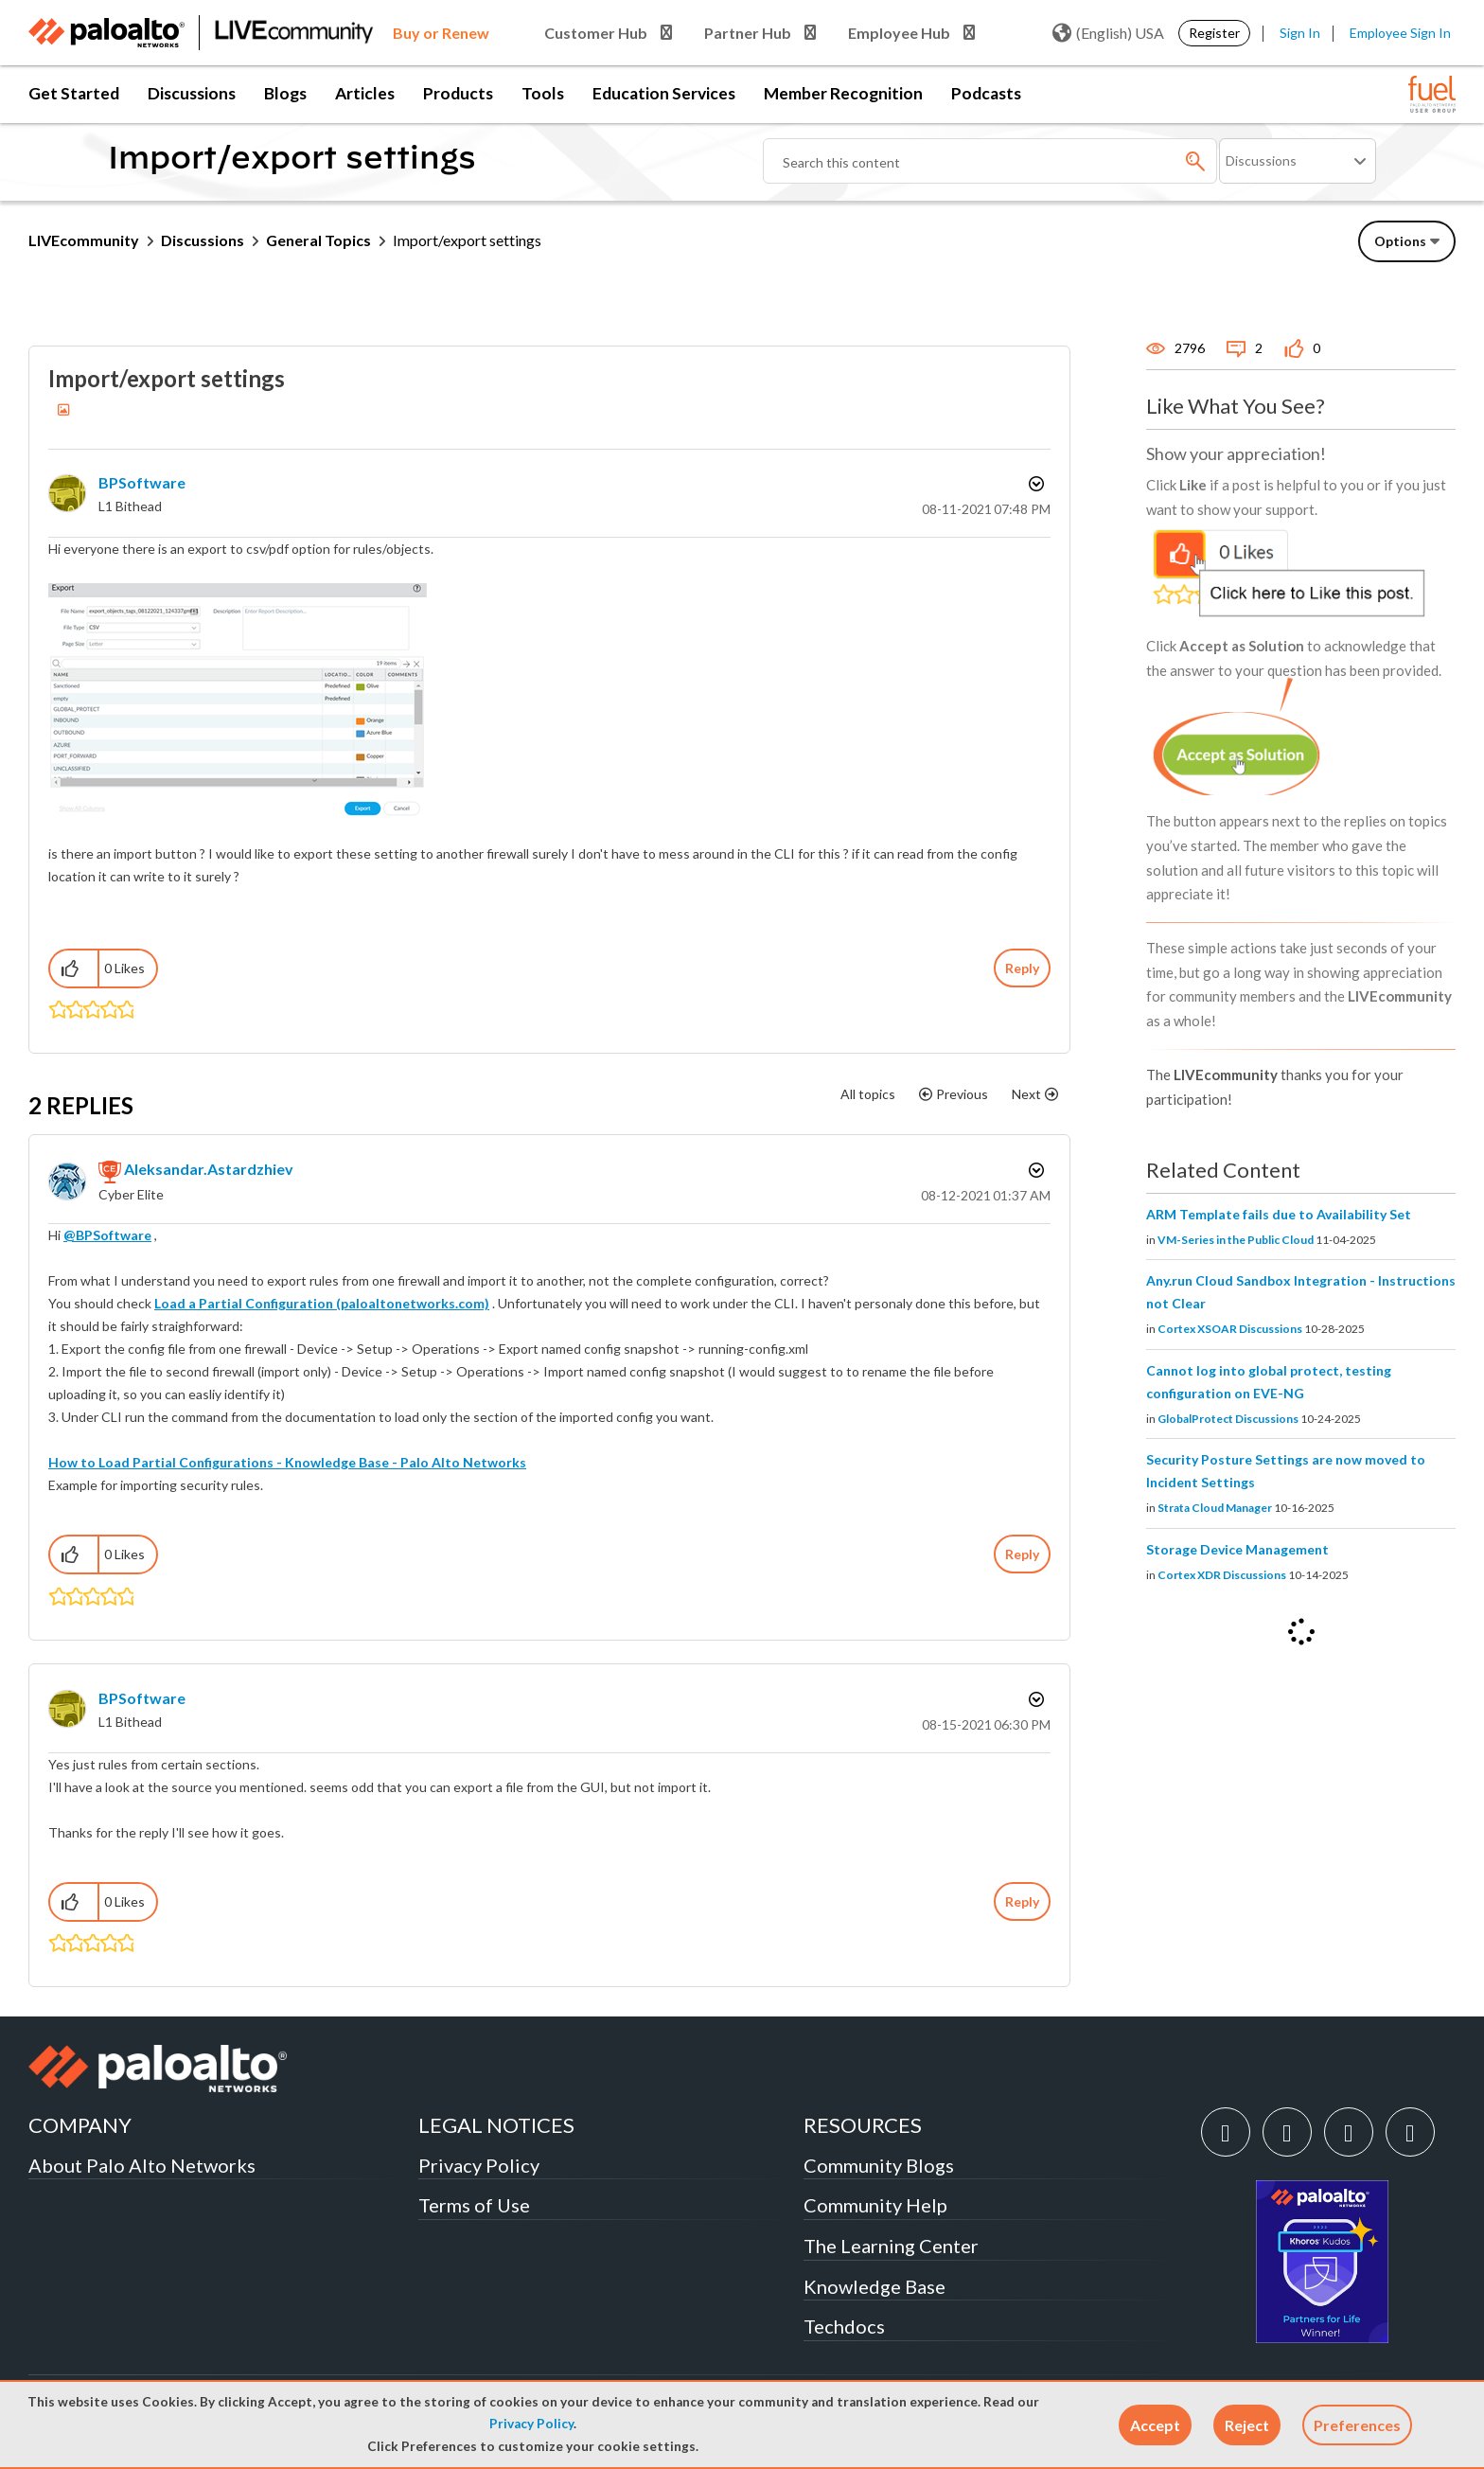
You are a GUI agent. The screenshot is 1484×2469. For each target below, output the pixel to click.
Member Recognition (843, 93)
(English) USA (1108, 33)
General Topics (318, 240)
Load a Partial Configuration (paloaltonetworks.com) (321, 1303)
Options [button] (1034, 484)
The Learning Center (891, 2245)
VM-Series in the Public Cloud (1235, 1240)
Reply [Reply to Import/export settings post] (1022, 968)
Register (1214, 33)
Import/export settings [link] (467, 240)
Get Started (73, 93)
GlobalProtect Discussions (1227, 1419)
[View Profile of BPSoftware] (142, 482)
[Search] (990, 161)
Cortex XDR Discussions (1221, 1575)
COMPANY (80, 2125)
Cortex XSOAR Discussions (1229, 1329)
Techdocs (844, 2326)
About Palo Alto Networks (142, 2165)
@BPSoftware (107, 1235)
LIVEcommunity (83, 240)
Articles (365, 93)
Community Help (875, 2205)
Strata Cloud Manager (1214, 1508)
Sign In (1300, 33)
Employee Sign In (1400, 33)
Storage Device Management (1237, 1549)
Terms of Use (474, 2205)
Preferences (1357, 2425)
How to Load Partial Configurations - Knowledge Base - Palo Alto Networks (287, 1462)
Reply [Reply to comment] (1022, 1554)
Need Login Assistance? (1370, 289)
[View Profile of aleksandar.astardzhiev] (208, 1168)
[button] (1155, 2425)
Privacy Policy (531, 2423)
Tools (542, 93)
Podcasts (986, 93)
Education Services (663, 93)
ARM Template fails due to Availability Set (1278, 1214)
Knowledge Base (874, 2286)
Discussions (192, 93)
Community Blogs (879, 2165)
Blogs (285, 93)
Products (458, 93)
